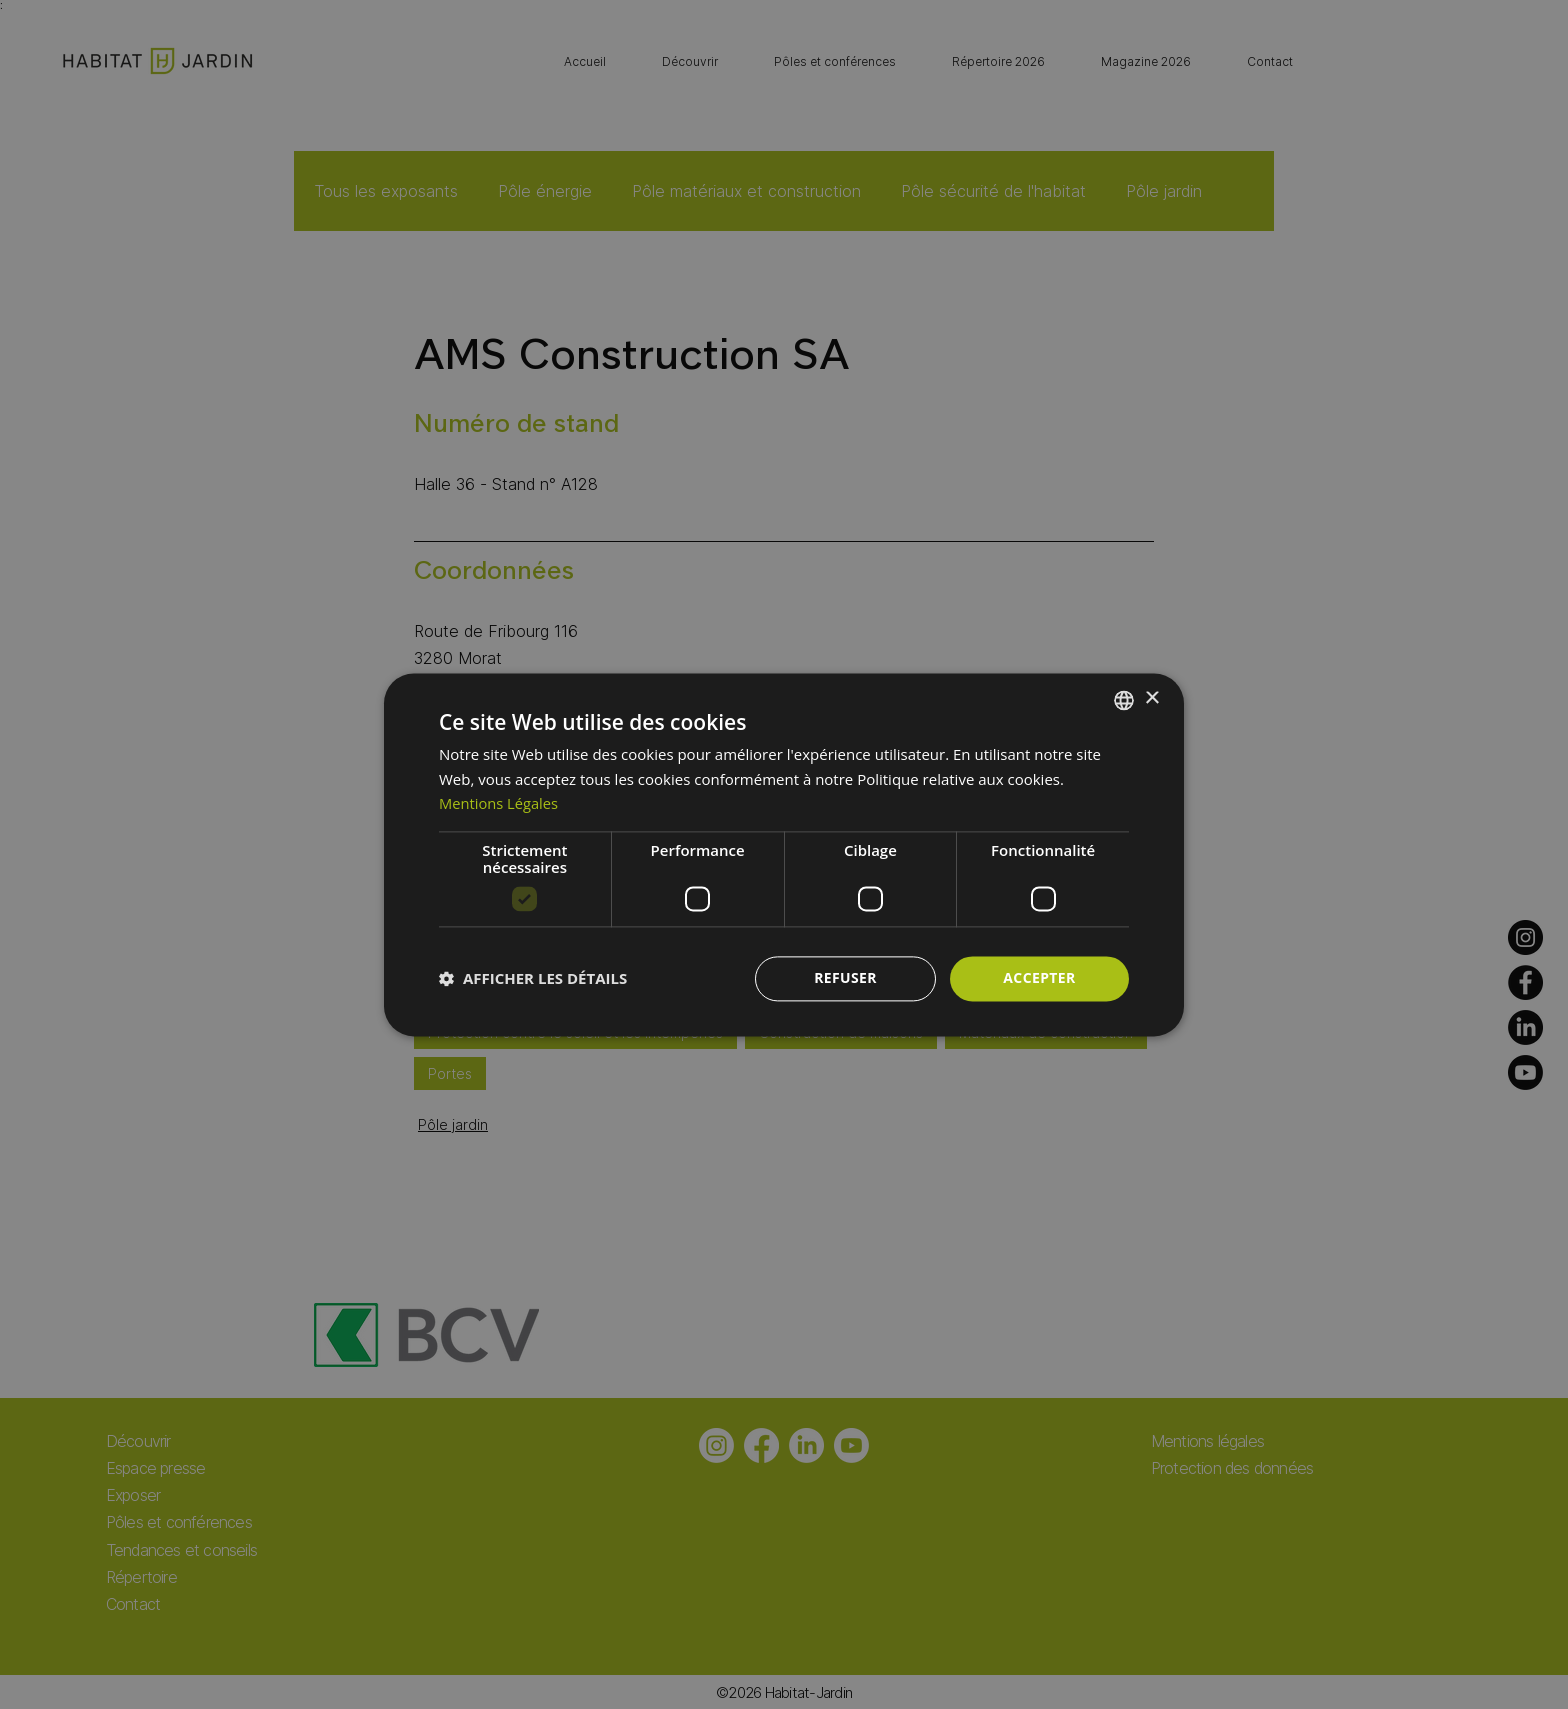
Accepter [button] (1039, 977)
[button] (533, 979)
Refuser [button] (845, 977)
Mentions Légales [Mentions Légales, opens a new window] (500, 804)
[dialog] (784, 854)
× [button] (1151, 698)
